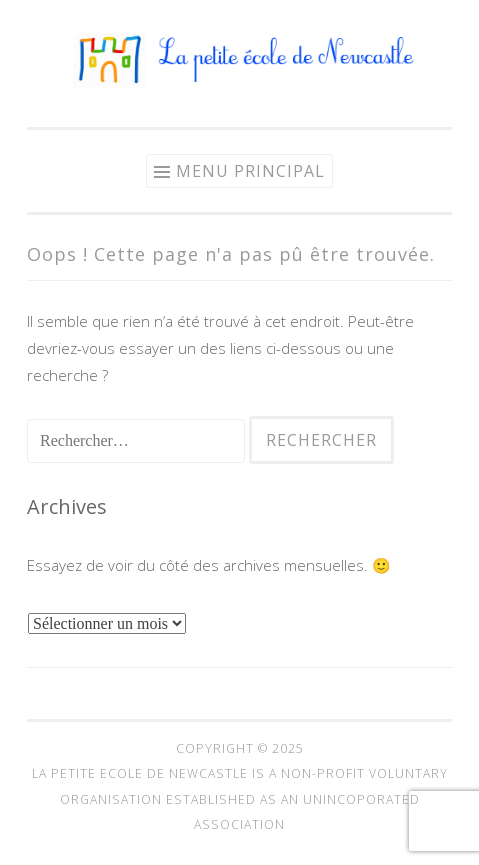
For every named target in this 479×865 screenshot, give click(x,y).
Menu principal (250, 171)
